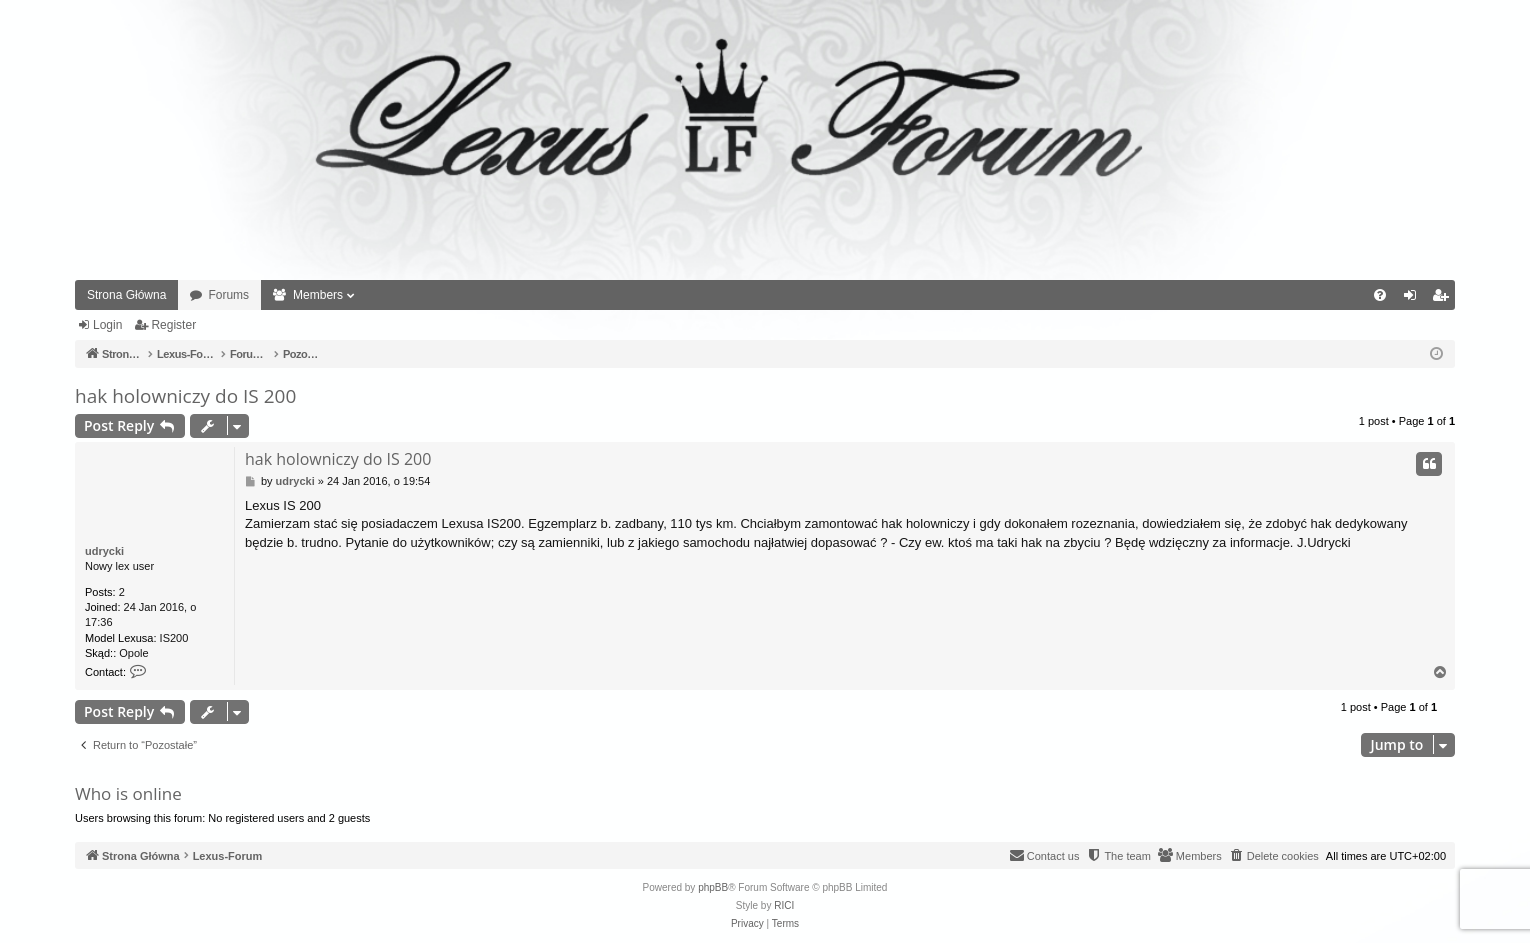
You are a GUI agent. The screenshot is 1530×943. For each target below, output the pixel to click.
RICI (784, 905)
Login (107, 325)
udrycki (104, 551)
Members (318, 295)
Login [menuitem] (1414, 299)
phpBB (713, 887)
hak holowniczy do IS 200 (185, 396)
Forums (228, 295)
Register (173, 325)
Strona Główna (126, 295)
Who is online (128, 793)
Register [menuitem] (1444, 299)
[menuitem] (1380, 295)
